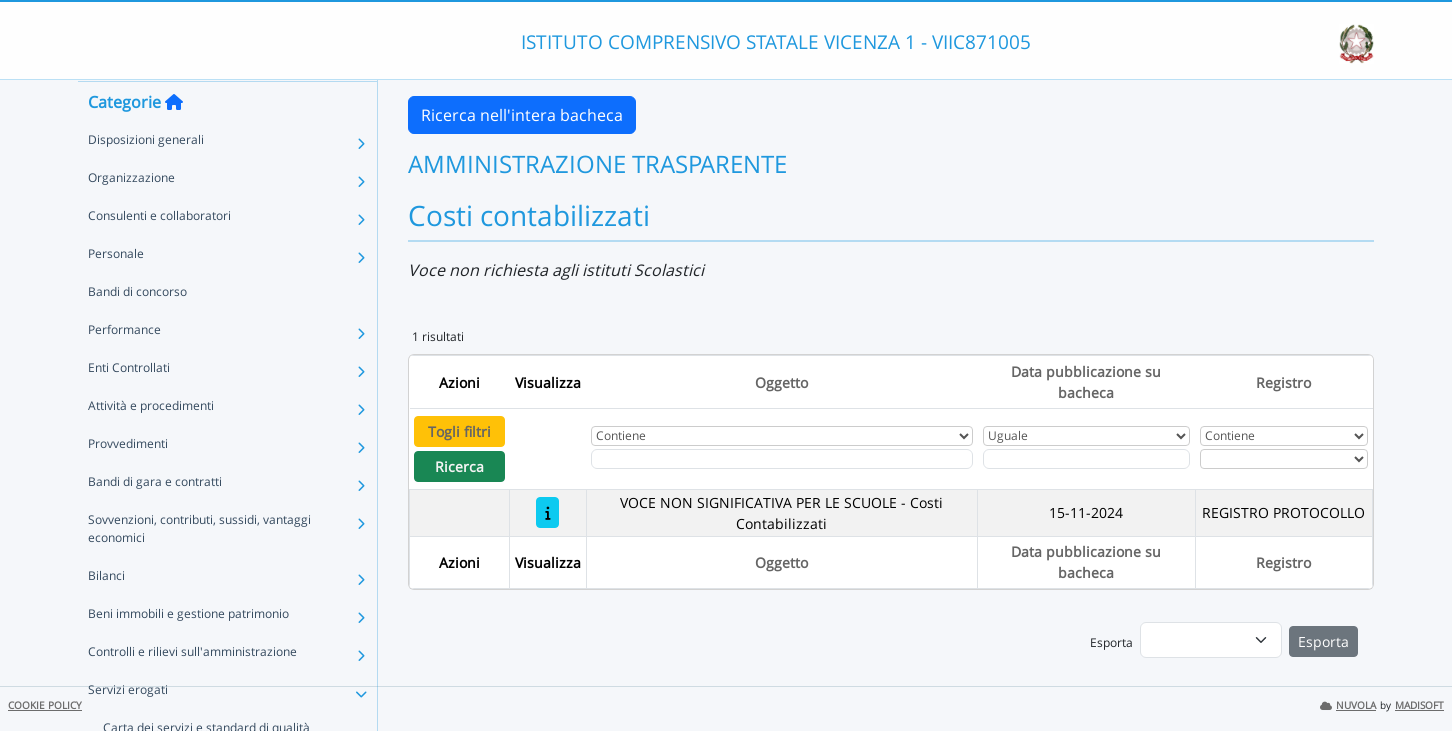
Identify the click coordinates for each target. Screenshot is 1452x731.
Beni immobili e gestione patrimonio (188, 652)
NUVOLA (1348, 705)
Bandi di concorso (137, 330)
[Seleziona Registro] (1284, 459)
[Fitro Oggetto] (782, 459)
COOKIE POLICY (45, 705)
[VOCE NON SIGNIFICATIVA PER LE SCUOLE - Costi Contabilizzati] (547, 512)
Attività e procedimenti (151, 444)
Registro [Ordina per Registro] (1283, 382)
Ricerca (459, 466)
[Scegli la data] (1087, 459)
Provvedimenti (128, 482)
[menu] (1211, 640)
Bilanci (106, 614)
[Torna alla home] (174, 141)
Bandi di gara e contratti (155, 520)
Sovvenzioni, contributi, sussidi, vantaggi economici (199, 567)
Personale (116, 292)
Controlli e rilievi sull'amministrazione (192, 690)
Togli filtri (459, 431)
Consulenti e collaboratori (159, 254)
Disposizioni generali (146, 178)
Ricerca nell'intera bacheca (522, 115)
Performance (124, 368)
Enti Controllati (129, 406)
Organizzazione (131, 216)
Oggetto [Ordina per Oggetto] (781, 382)
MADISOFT (1419, 705)
